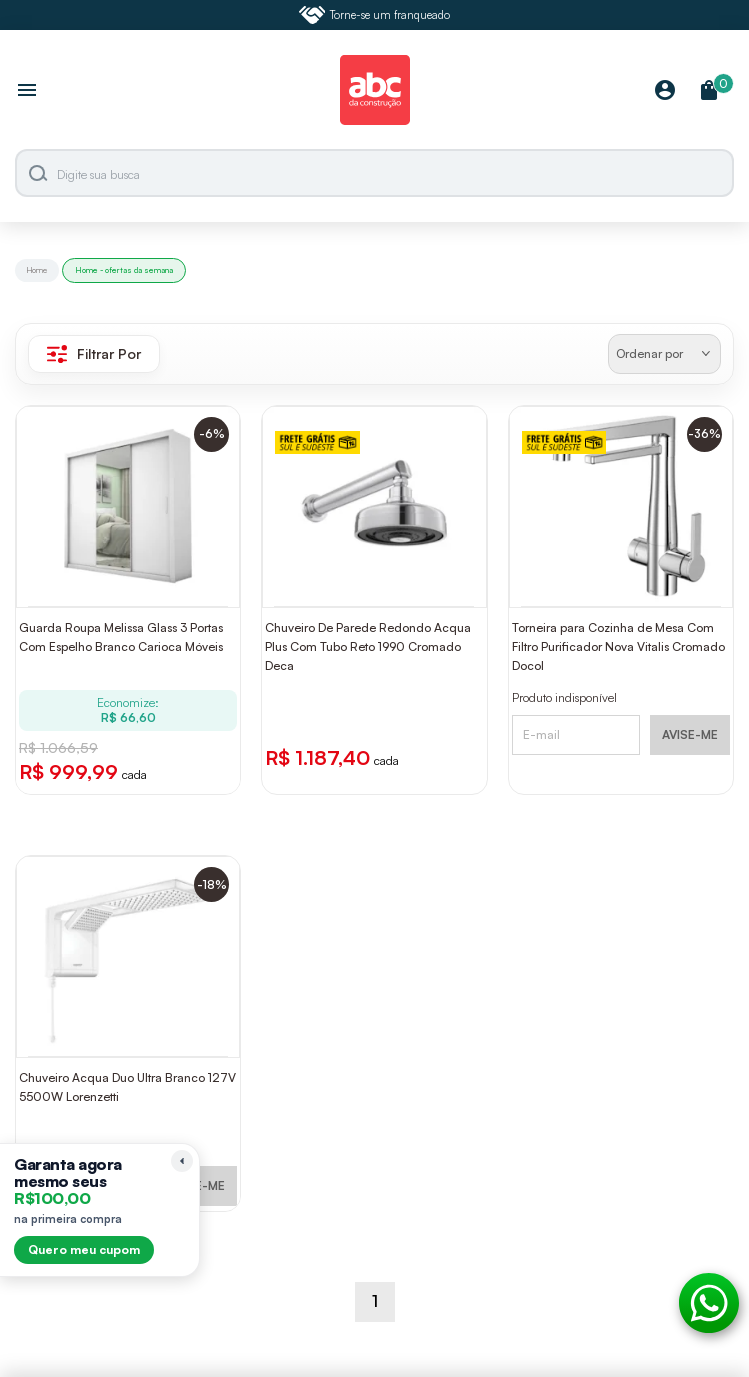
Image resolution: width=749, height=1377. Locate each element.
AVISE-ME (690, 734)
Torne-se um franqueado (375, 15)
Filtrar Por (94, 354)
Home (37, 270)
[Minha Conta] (665, 91)
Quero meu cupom (84, 1249)
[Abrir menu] (27, 92)
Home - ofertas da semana (124, 270)
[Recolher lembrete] (182, 1161)
